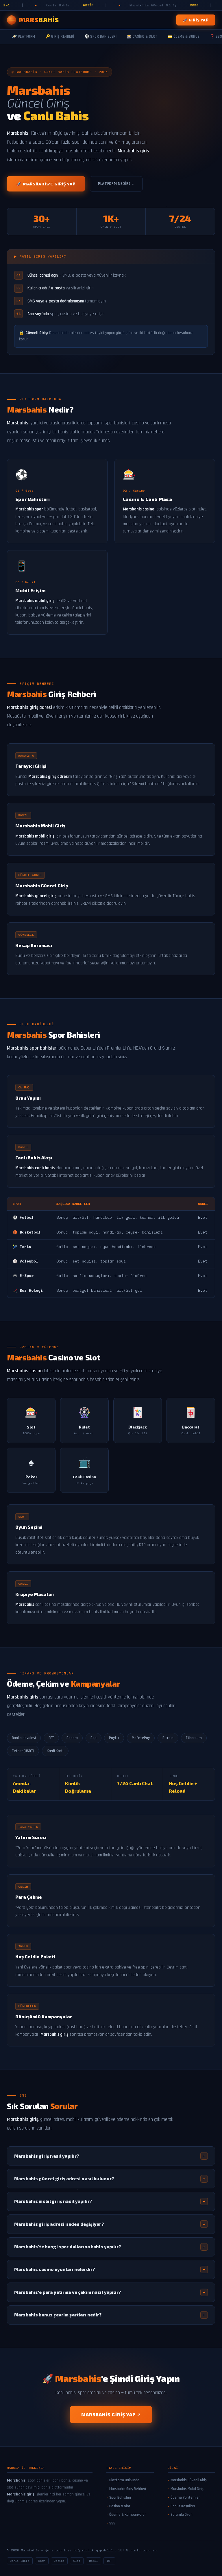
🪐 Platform (23, 36)
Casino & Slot (120, 2506)
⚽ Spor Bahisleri (100, 36)
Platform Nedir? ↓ (116, 183)
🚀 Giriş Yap (196, 20)
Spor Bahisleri (120, 2497)
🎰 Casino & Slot (142, 36)
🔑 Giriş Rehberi (59, 36)
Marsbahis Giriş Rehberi (127, 2488)
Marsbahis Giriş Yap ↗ (111, 2414)
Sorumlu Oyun (182, 2514)
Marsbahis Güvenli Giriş (189, 2480)
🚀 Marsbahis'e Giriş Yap (46, 183)
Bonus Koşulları (183, 2506)
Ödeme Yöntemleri (186, 2497)
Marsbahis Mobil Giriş (187, 2488)
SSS (112, 2523)
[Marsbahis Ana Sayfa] (33, 20)
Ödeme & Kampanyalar (127, 2514)
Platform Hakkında (124, 2480)
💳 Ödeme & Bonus (184, 36)
